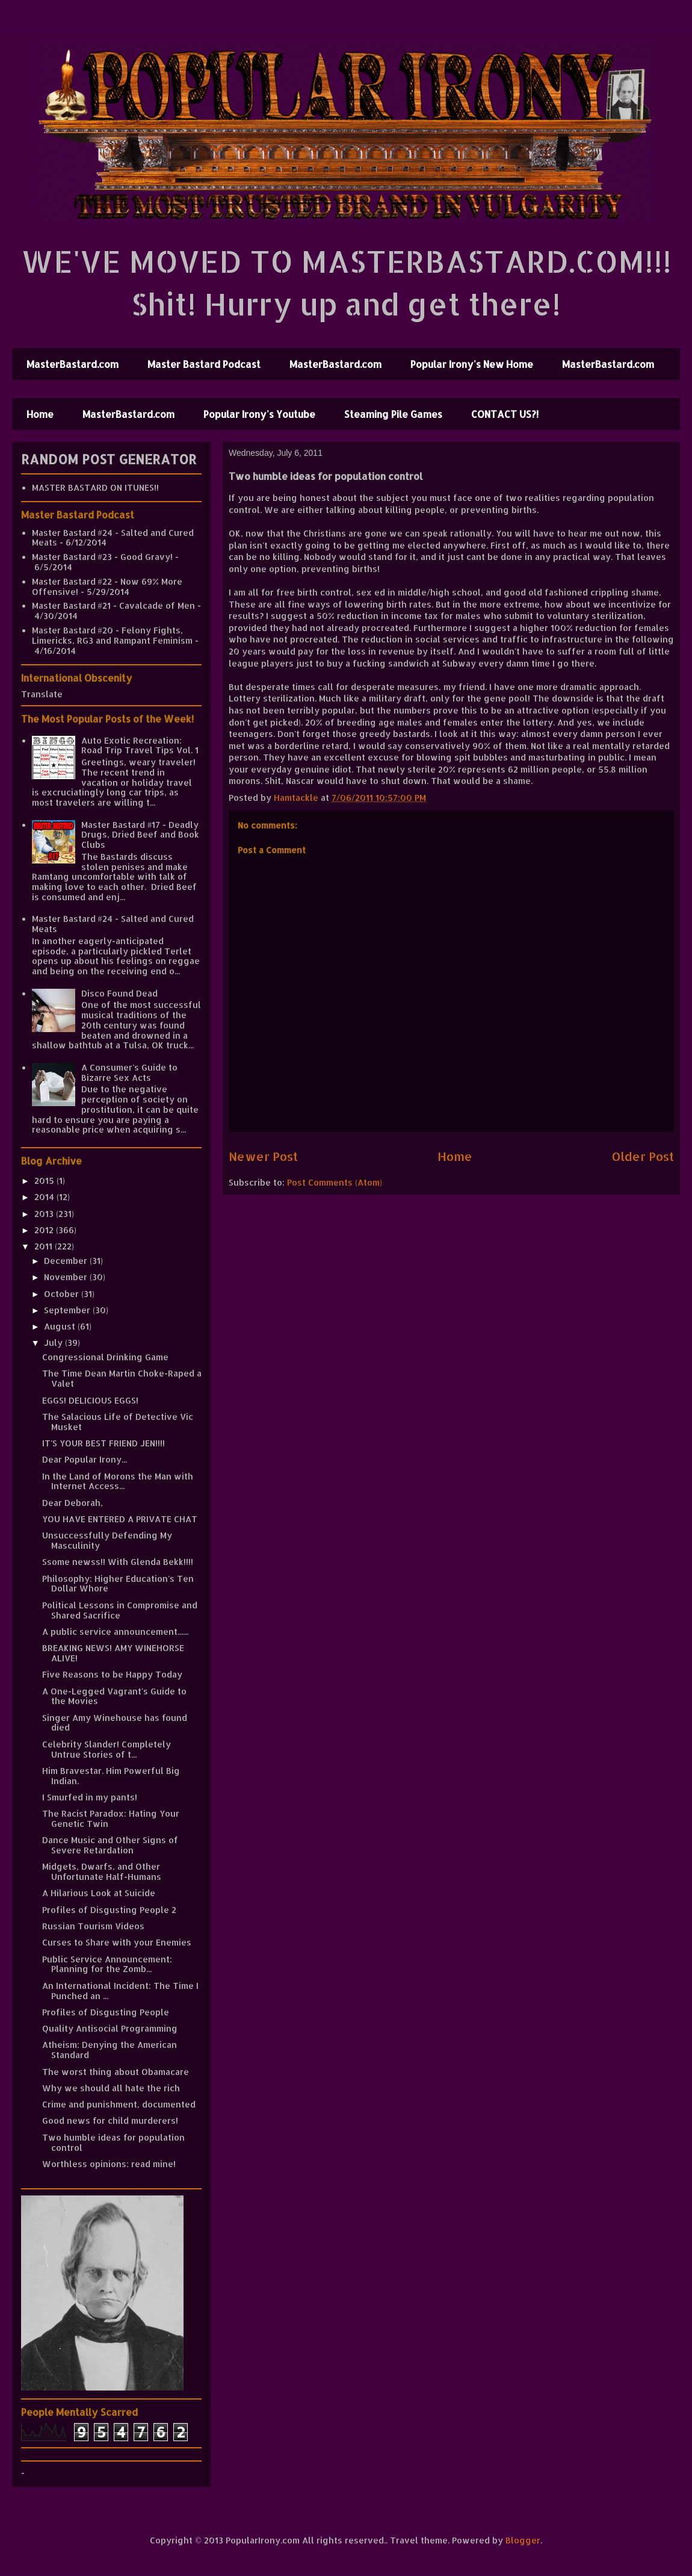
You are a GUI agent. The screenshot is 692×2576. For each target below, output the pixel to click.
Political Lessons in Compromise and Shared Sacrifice (119, 1610)
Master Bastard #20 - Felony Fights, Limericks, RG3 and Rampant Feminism (112, 635)
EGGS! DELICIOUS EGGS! (90, 1400)
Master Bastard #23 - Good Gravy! (102, 557)
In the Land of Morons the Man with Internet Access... (117, 1481)
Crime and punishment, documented (119, 2104)
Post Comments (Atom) (334, 1182)
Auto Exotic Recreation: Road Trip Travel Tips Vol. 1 (140, 745)
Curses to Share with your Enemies (116, 1942)
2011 (44, 1246)
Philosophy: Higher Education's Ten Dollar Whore (118, 1583)
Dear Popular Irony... (84, 1459)
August (61, 1326)
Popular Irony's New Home (471, 364)
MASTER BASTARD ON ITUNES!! (95, 487)
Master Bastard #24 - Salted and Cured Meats (113, 537)
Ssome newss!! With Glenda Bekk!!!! (117, 1562)
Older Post (643, 1156)
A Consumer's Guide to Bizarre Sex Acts (129, 1072)
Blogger (522, 2540)
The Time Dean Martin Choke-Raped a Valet (122, 1378)
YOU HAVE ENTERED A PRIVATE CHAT (119, 1519)
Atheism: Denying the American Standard (109, 2049)
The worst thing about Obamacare (115, 2072)
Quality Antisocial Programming (110, 2028)
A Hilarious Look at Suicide (98, 1893)
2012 (45, 1230)
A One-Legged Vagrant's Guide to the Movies (114, 1696)
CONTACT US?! (505, 414)
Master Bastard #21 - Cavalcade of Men (113, 605)
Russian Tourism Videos (93, 1926)
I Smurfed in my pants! (89, 1797)
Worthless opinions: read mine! (109, 2164)
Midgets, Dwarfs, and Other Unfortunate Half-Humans (101, 1871)
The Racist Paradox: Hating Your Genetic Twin (110, 1818)
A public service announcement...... (115, 1631)
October (62, 1294)
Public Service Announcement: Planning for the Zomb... (107, 1964)
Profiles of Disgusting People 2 (109, 1910)
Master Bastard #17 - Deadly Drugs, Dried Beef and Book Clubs (140, 835)
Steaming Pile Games (393, 414)
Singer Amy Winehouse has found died (114, 1723)
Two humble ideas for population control (113, 2142)
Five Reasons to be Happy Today (112, 1674)
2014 (45, 1197)
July (54, 1342)
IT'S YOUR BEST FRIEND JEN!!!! (103, 1443)
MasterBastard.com (72, 364)
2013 (45, 1214)
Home (40, 414)
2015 (45, 1180)
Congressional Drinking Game (105, 1357)
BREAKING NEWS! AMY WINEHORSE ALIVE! (113, 1653)
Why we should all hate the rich (111, 2088)
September (68, 1310)
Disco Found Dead (119, 993)
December (67, 1260)
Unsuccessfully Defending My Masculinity (107, 1540)
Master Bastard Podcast (204, 364)
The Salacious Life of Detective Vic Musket (117, 1421)
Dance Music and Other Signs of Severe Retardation (110, 1845)
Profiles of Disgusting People (105, 2012)
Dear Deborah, (72, 1503)
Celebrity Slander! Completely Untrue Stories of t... (106, 1749)
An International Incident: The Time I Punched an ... (120, 1990)
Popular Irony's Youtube (259, 414)
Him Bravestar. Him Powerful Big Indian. (111, 1776)
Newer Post (263, 1156)
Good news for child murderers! (110, 2120)
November (67, 1277)
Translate (42, 694)
